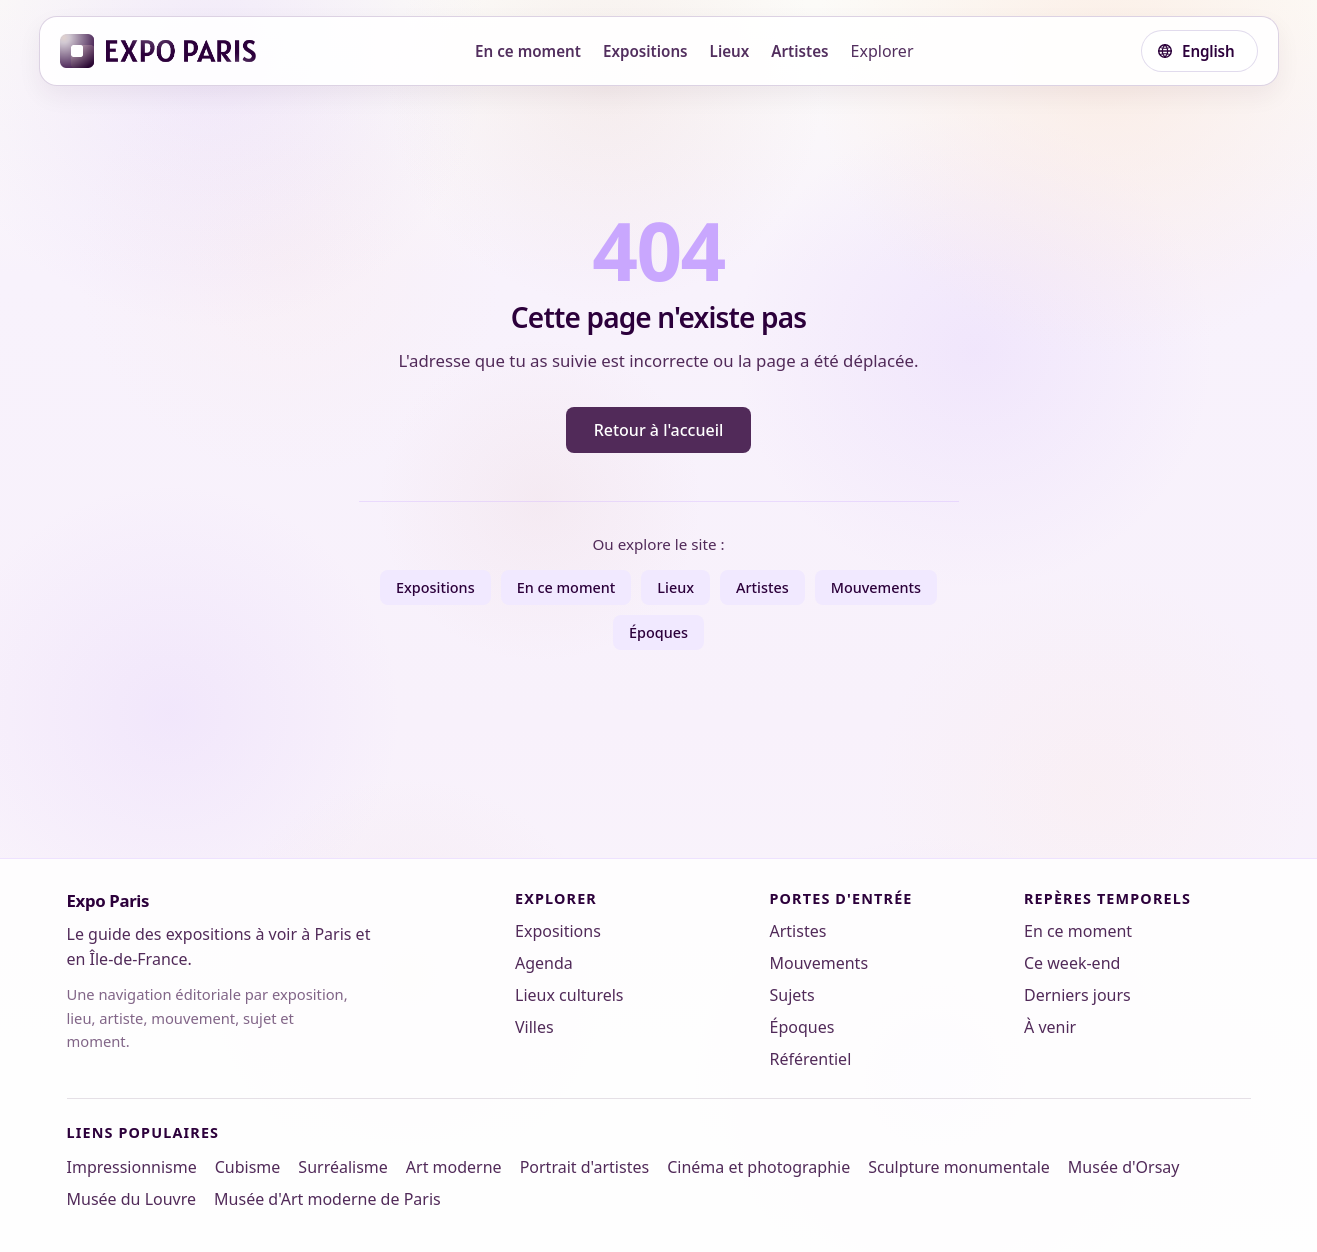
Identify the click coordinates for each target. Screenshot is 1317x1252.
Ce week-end (1072, 963)
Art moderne (454, 1167)
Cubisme (248, 1167)
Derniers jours (1077, 995)
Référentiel (811, 1059)
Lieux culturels (569, 995)
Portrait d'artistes (585, 1167)
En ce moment (528, 51)
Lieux (730, 51)
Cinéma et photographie (758, 1167)
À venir (1050, 1027)
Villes (534, 1027)
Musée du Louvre (132, 1199)
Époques (658, 632)
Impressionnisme (132, 1167)
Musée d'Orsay (1124, 1167)
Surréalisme (342, 1167)
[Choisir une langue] (1199, 51)
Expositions (645, 51)
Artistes (799, 51)
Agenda (544, 963)
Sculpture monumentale (959, 1167)
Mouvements (876, 587)
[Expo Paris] (158, 51)
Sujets (792, 995)
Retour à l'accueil (659, 430)
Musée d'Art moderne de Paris (327, 1199)
